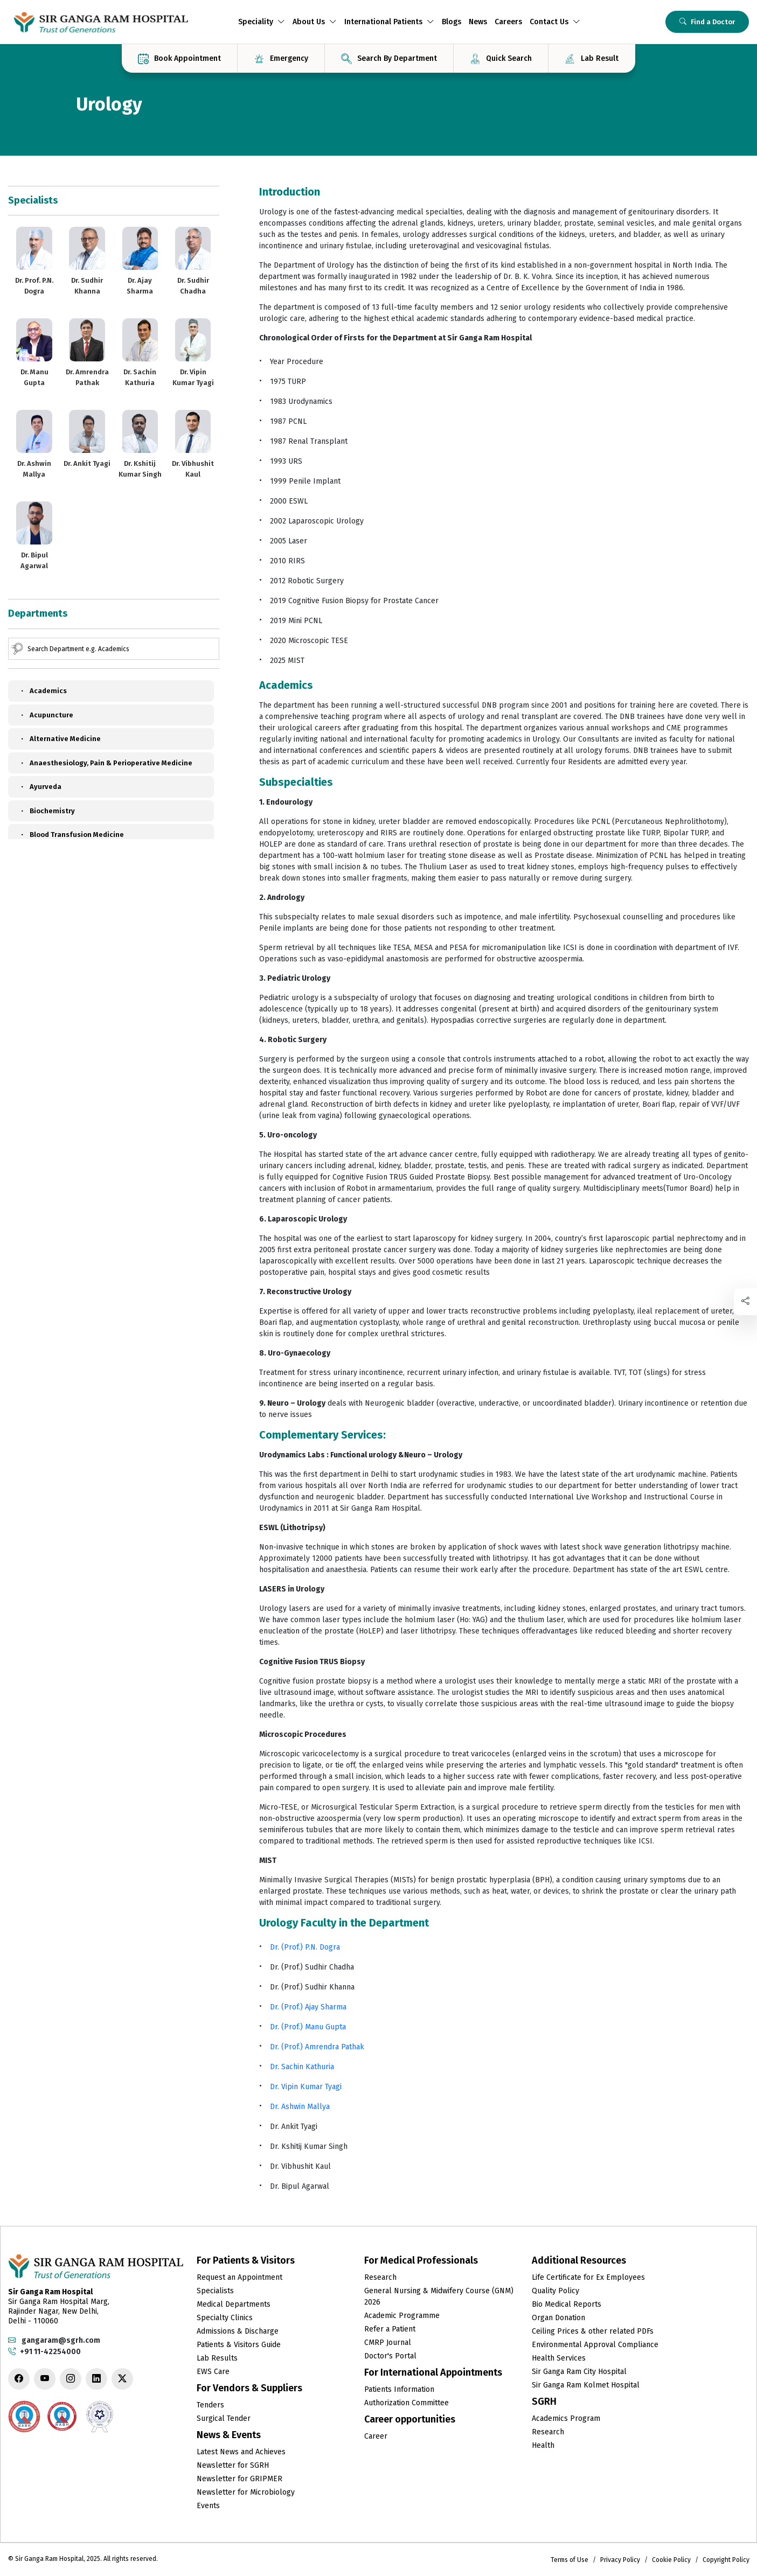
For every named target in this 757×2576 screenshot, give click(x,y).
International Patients (389, 21)
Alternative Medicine (60, 739)
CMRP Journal (387, 2342)
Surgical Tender (224, 2418)
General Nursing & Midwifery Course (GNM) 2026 (438, 2296)
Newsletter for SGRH (233, 2465)
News (478, 21)
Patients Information (399, 2389)
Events (208, 2505)
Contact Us (555, 21)
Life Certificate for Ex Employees (588, 2277)
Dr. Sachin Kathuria (302, 2066)
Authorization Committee (406, 2402)
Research (380, 2277)
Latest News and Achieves (241, 2451)
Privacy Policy (620, 2560)
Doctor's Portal (390, 2356)
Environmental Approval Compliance (595, 2344)
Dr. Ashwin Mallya (300, 2106)
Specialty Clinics (225, 2317)
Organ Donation (558, 2317)
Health (543, 2445)
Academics (43, 691)
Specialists (215, 2290)
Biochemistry (47, 811)
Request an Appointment (239, 2277)
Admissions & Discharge (238, 2331)
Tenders (210, 2405)
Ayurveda (40, 786)
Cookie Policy (671, 2560)
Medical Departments (233, 2304)
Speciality (261, 21)
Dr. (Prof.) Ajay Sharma (308, 2007)
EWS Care (213, 2371)
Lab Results (217, 2358)
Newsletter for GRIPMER (239, 2478)
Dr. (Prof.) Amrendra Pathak (317, 2046)
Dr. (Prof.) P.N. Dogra (305, 1947)
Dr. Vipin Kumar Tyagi (306, 2086)
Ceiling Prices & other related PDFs (593, 2331)
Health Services (559, 2358)
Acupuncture (46, 715)
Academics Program (566, 2418)
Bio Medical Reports (566, 2304)
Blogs (451, 21)
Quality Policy (555, 2290)
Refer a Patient (389, 2329)
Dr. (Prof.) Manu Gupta (308, 2027)
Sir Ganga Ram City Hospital (579, 2371)
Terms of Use (569, 2560)
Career (375, 2436)
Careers (508, 21)
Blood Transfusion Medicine (71, 834)
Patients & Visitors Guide (239, 2344)
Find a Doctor (707, 22)
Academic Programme (402, 2315)
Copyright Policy (726, 2560)
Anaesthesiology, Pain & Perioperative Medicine (105, 763)
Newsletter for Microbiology (246, 2492)
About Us (315, 21)
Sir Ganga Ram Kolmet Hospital (586, 2385)
